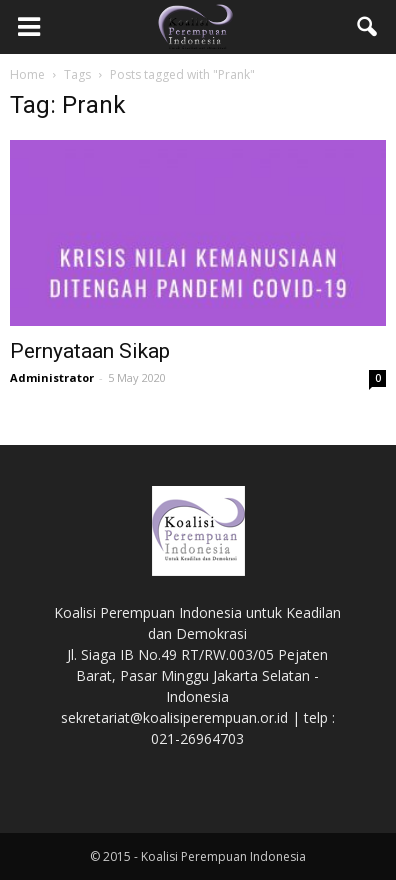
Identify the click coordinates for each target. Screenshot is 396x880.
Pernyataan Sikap (90, 351)
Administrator (52, 377)
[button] (368, 27)
